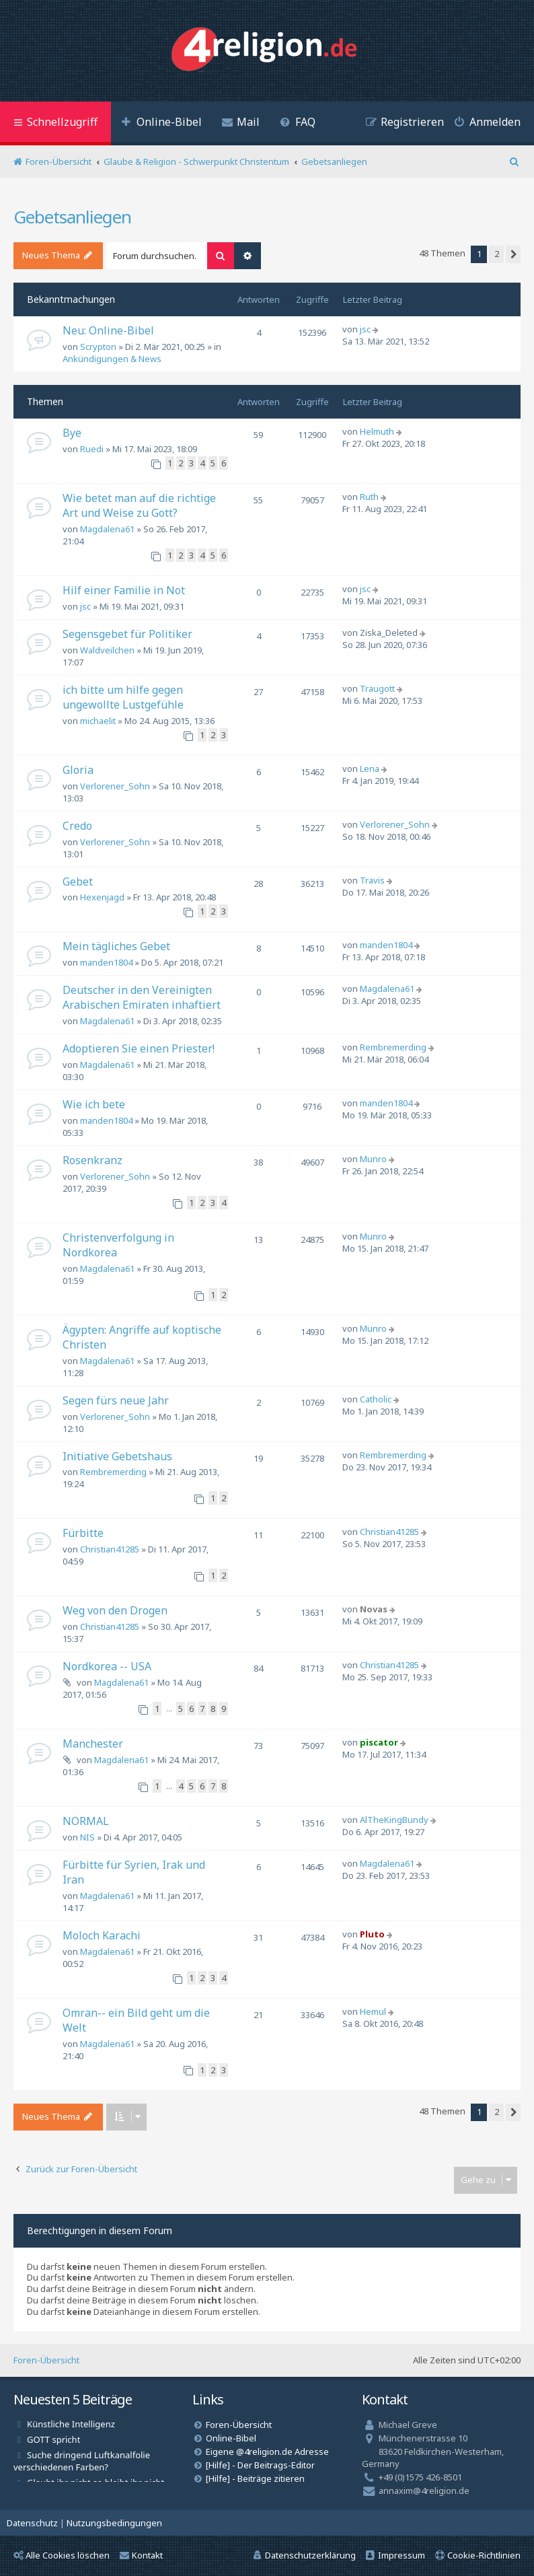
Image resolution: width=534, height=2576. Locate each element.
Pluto (372, 1934)
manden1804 (106, 962)
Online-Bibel (231, 2438)
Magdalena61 (107, 529)
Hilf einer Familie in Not (124, 590)
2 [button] (496, 254)
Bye (72, 432)
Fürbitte (83, 1533)
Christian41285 (109, 1549)
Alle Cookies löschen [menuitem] (61, 2555)
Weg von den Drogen (115, 1610)
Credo (77, 825)
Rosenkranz (92, 1160)
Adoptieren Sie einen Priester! (139, 1048)
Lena (369, 768)
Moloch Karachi (102, 1935)
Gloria (78, 769)
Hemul (373, 2011)
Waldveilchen (107, 650)
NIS (87, 1837)
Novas (373, 1609)
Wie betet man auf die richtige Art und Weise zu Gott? (139, 505)
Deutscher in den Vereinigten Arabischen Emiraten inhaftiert (142, 997)
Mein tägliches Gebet (116, 946)
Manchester (93, 1743)
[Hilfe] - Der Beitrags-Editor (260, 2465)
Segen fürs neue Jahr (116, 1400)
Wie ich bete (94, 1104)
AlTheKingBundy (394, 1820)
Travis (372, 880)
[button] (513, 254)
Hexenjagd (102, 897)
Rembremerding (393, 1047)
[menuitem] (161, 123)
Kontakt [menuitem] (141, 2555)
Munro (373, 1159)
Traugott (377, 688)
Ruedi (92, 449)
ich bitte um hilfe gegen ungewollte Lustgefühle (123, 697)
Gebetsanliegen (72, 217)
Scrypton (98, 347)
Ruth (369, 497)
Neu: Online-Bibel (108, 330)
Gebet (78, 881)
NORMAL (86, 1821)
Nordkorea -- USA (107, 1666)
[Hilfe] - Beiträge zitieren (255, 2478)
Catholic (375, 1399)
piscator (379, 1742)
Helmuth (377, 431)
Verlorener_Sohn (115, 786)
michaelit (98, 721)
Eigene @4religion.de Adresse (267, 2451)
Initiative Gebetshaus (117, 1456)
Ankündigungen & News (112, 359)
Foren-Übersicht (46, 2360)
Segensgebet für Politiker (127, 634)
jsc (365, 329)
